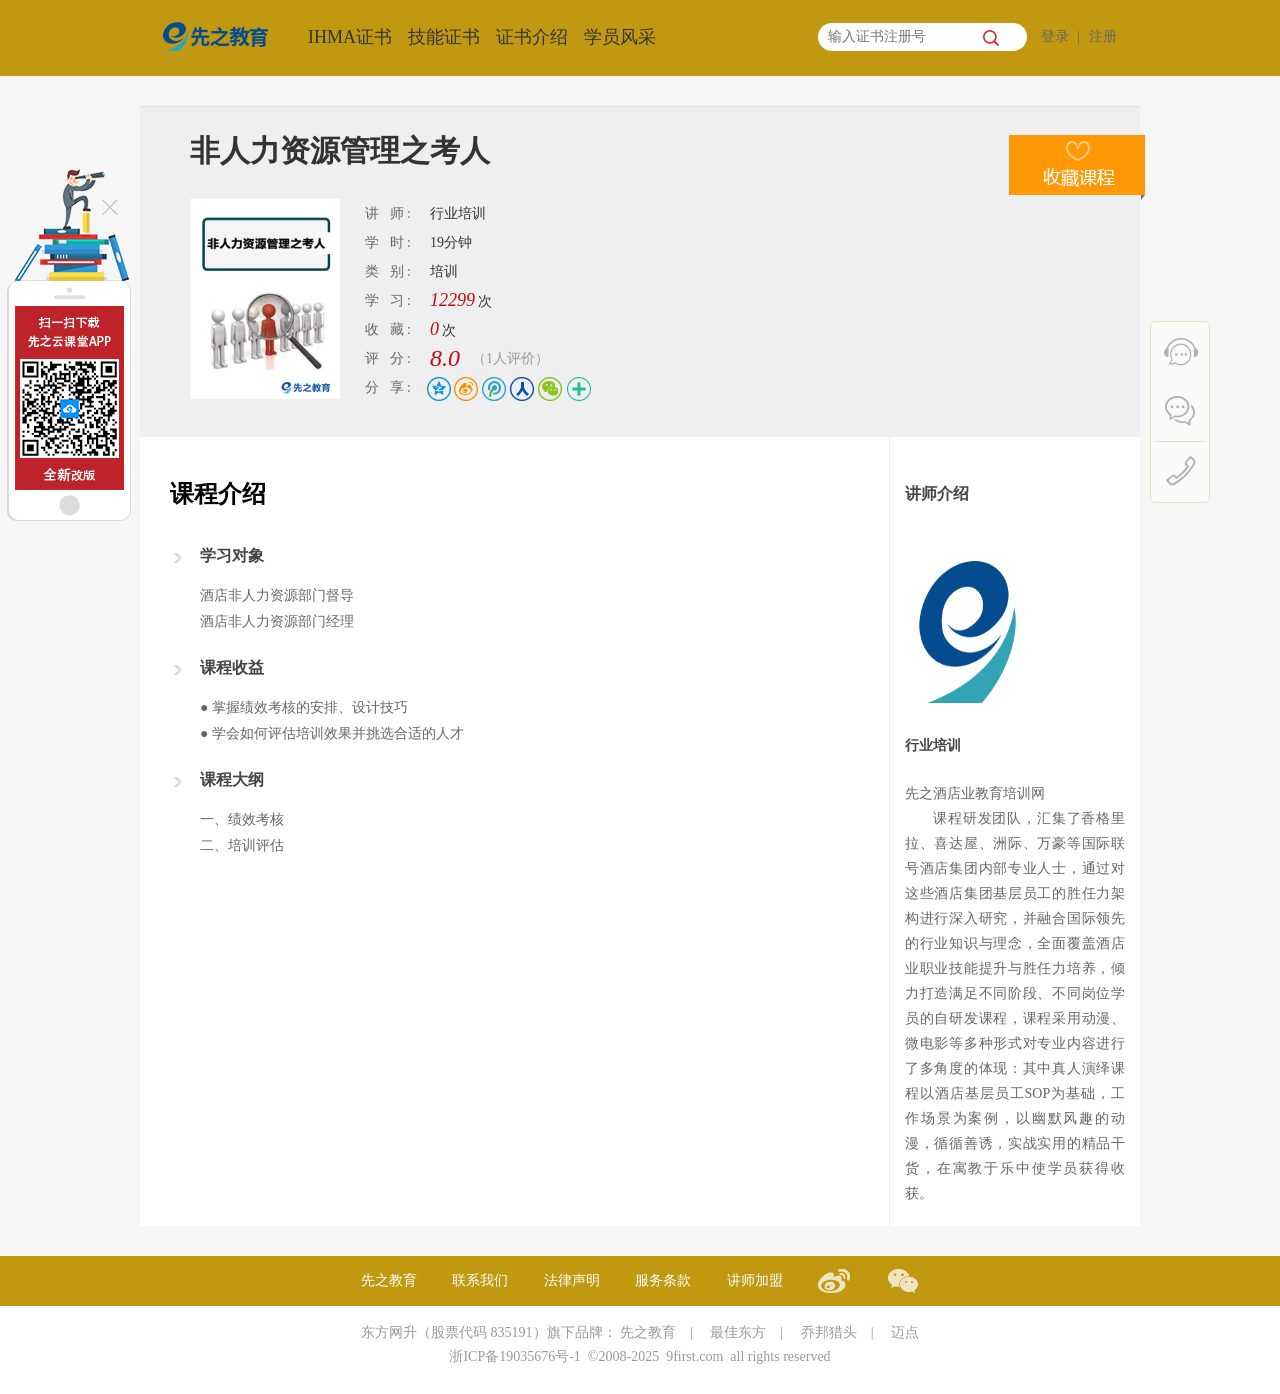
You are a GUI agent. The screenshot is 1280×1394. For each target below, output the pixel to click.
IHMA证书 (350, 37)
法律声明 (572, 1280)
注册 (1103, 36)
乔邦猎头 (829, 1332)
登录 (1055, 36)
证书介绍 (532, 37)
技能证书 (444, 37)
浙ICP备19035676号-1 (514, 1356)
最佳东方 (738, 1332)
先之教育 (389, 1280)
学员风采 (620, 37)
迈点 (905, 1332)
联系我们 (480, 1280)
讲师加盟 (755, 1280)
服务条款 (663, 1280)
